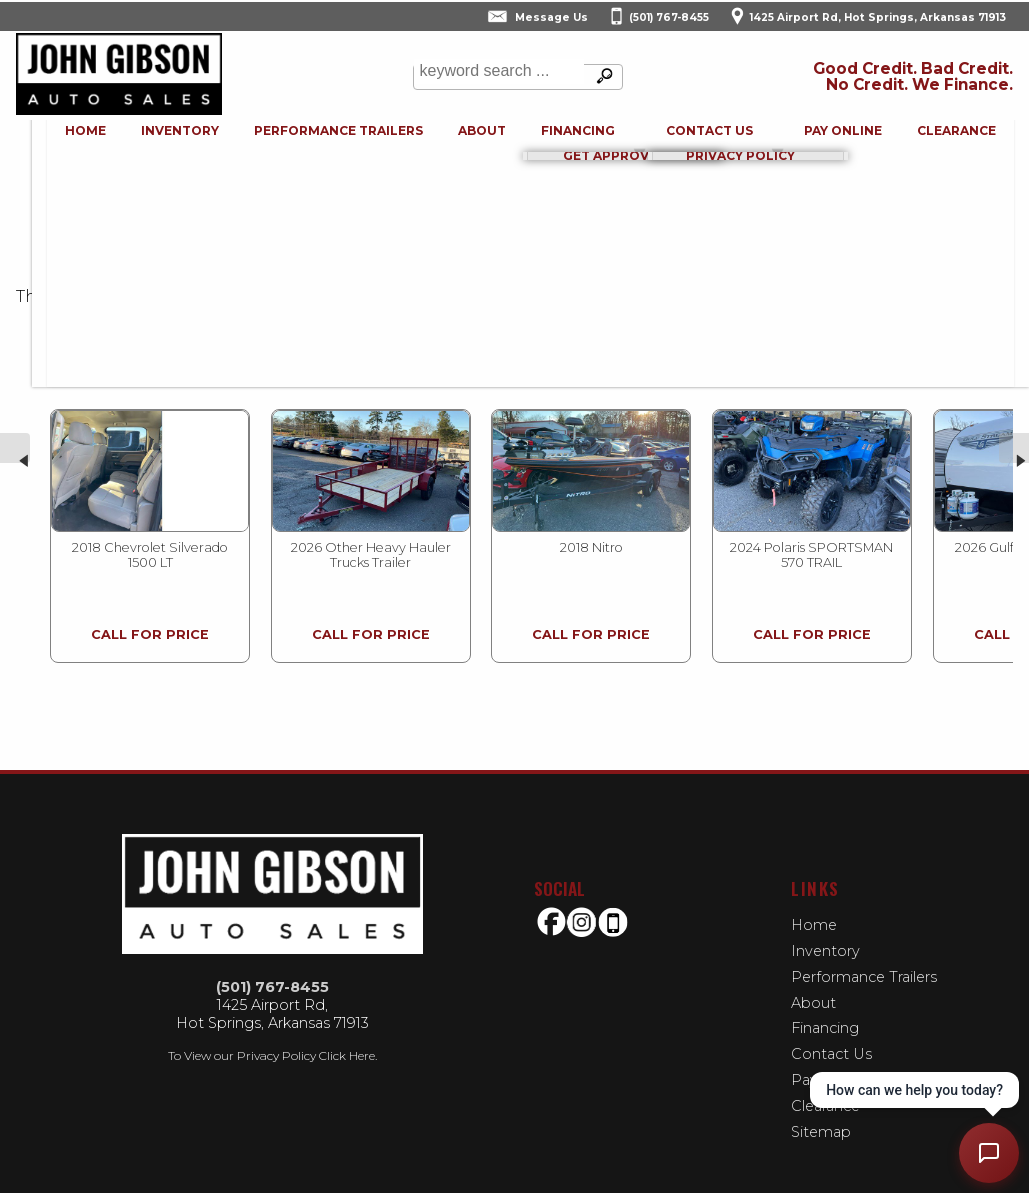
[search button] (601, 77)
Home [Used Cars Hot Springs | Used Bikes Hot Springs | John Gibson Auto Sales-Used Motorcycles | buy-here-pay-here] (42, 138)
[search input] (497, 77)
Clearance (967, 138)
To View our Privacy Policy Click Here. (272, 1042)
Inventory (145, 138)
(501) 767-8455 (272, 974)
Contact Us (831, 1041)
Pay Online (846, 138)
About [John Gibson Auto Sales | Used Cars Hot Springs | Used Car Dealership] (462, 138)
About (813, 989)
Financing (825, 1015)
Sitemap (821, 1119)
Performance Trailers (310, 138)
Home (814, 911)
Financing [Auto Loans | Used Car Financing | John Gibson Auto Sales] (566, 138)
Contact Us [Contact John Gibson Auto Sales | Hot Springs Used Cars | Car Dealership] (705, 138)
